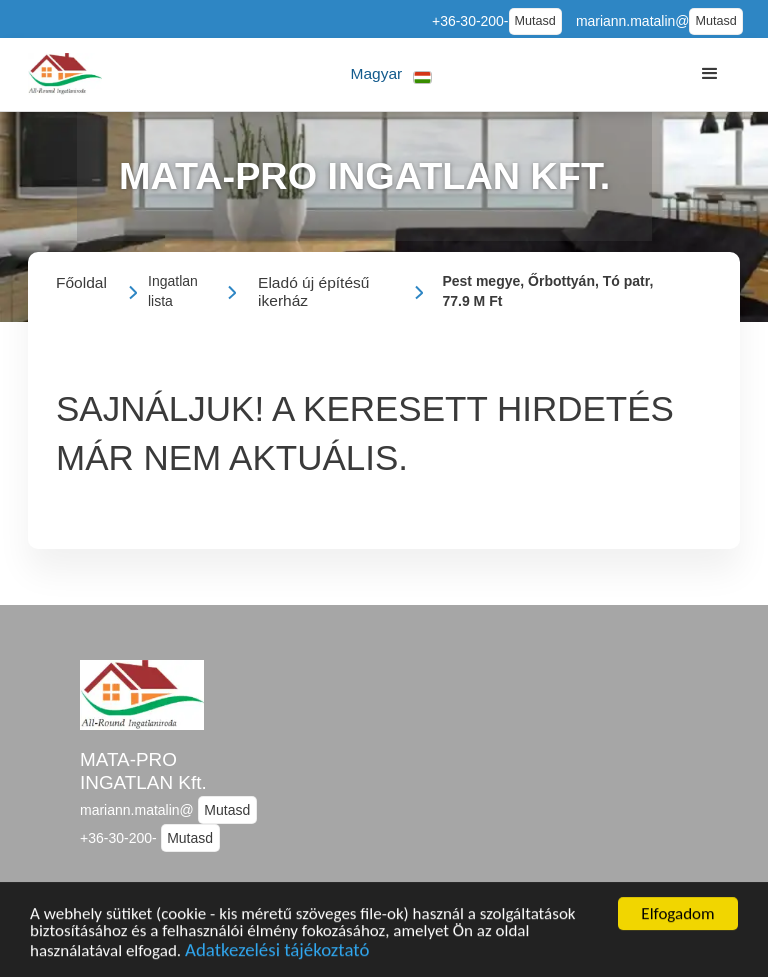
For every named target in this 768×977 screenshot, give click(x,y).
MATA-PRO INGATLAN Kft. (143, 771)
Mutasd (535, 21)
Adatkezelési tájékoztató (277, 952)
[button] (391, 74)
